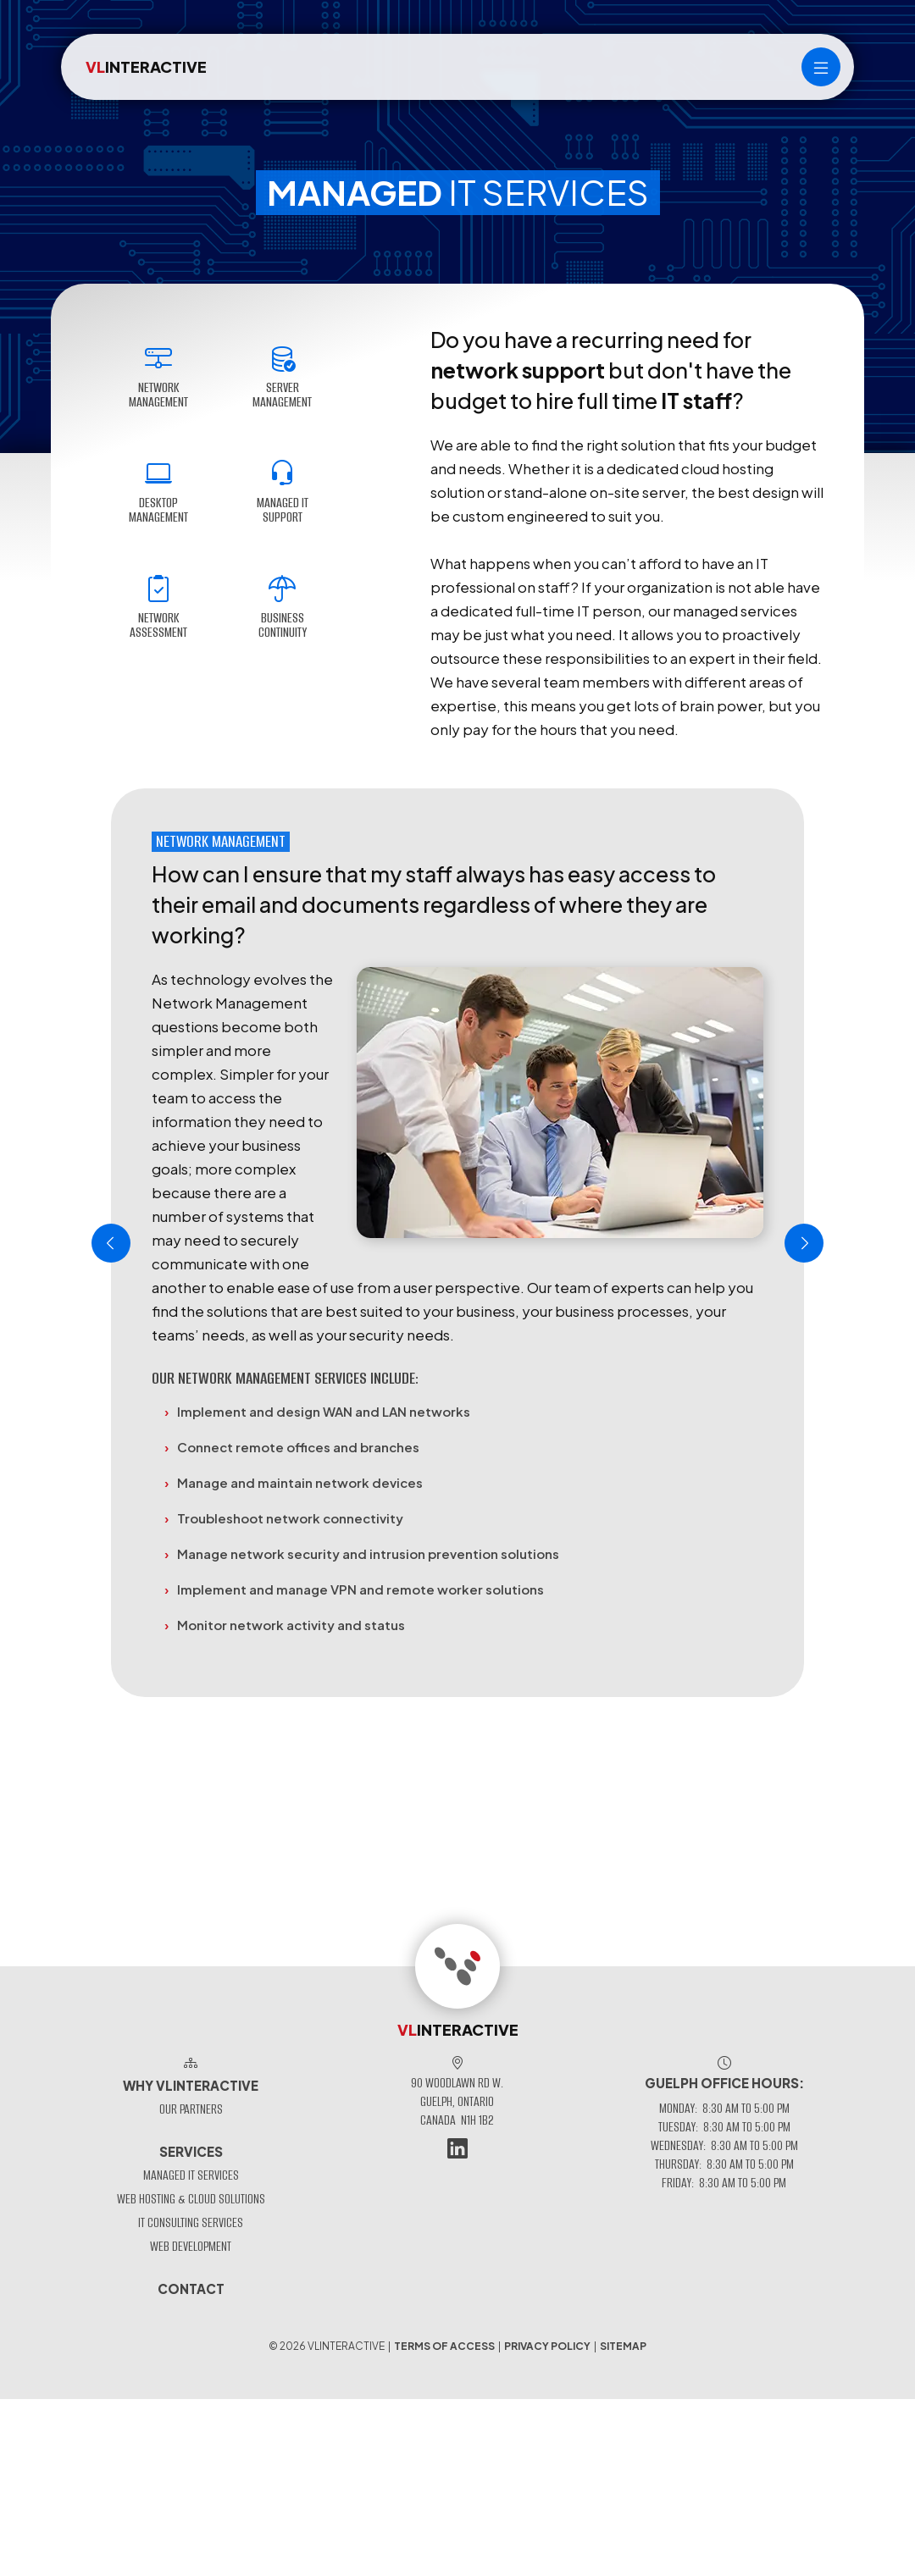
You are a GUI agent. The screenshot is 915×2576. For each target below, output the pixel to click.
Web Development (190, 2246)
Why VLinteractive (190, 2085)
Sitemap (623, 2346)
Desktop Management (158, 493)
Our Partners (191, 2109)
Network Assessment (158, 608)
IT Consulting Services (190, 2222)
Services (191, 2151)
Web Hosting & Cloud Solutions (191, 2199)
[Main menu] (820, 66)
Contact (191, 2288)
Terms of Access (444, 2346)
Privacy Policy (547, 2346)
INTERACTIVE (146, 66)
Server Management (282, 378)
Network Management (158, 378)
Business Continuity (282, 608)
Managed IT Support (282, 493)
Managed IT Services (191, 2175)
